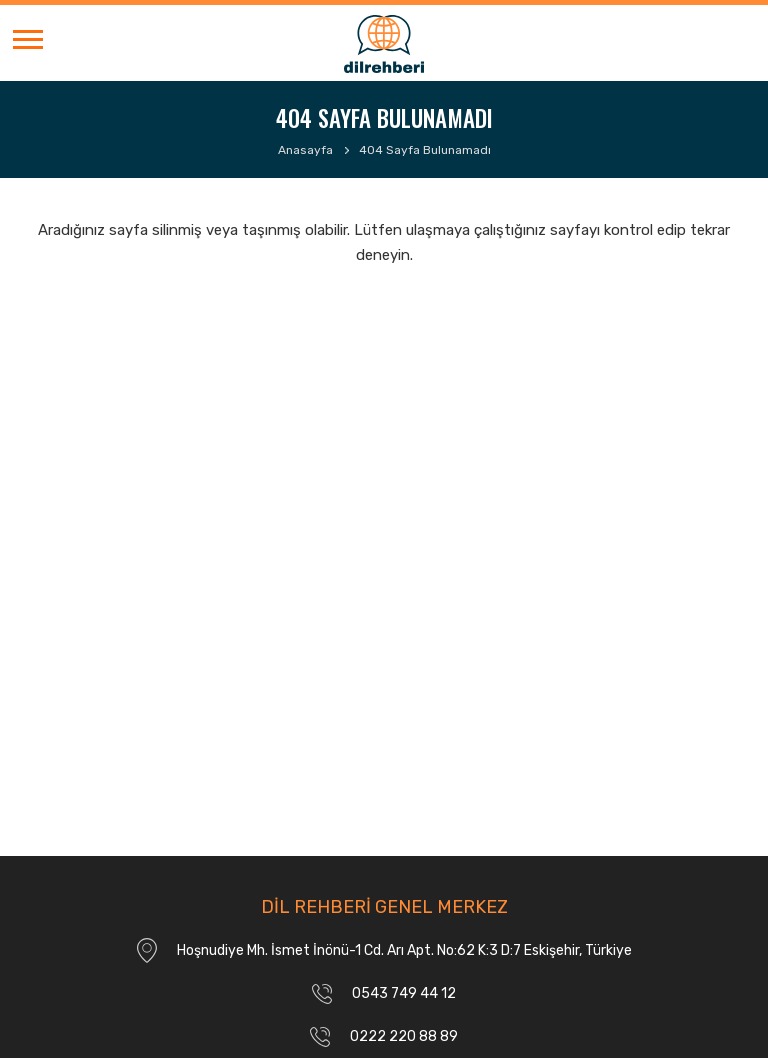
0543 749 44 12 (404, 993)
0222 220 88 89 (404, 1036)
